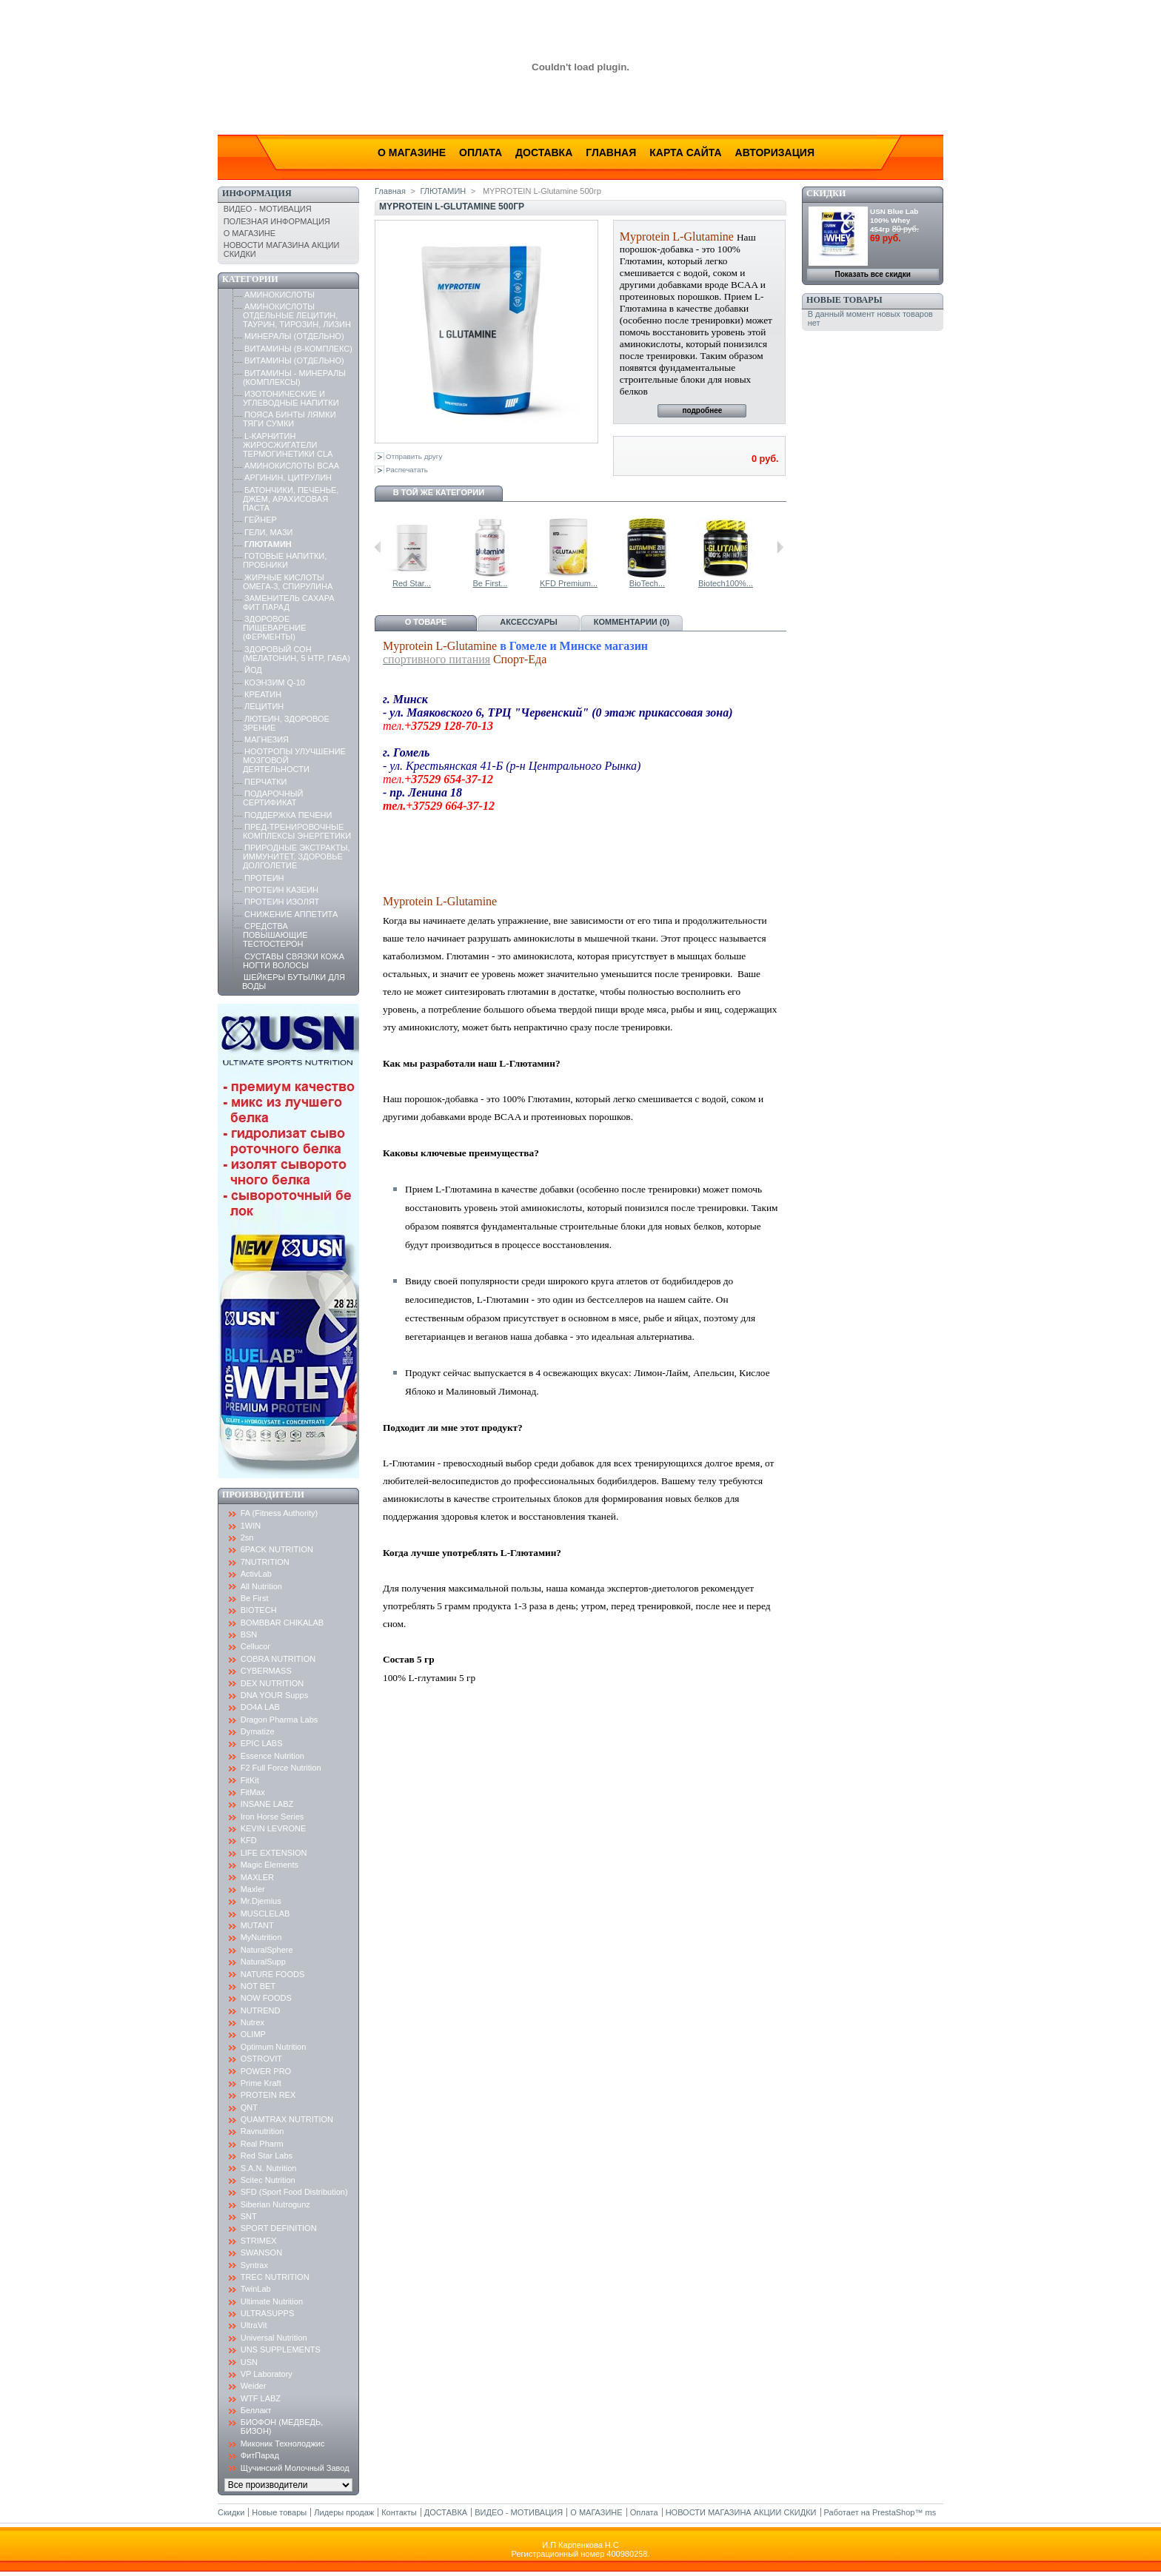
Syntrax (254, 2265)
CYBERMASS (266, 1670)
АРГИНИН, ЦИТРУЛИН (288, 477)
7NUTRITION (265, 1561)
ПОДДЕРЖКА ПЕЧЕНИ (288, 815)
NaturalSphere (267, 1949)
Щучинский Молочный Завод (295, 2467)
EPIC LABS (262, 1743)
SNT (249, 2216)
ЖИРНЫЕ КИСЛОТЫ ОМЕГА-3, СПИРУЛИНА (287, 582)
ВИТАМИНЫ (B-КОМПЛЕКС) (298, 348)
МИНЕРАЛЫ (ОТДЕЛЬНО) (294, 336)
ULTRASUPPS (268, 2313)
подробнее (702, 410)
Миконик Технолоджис (283, 2443)
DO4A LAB (260, 1707)
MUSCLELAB (265, 1913)
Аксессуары (529, 621)
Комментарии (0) (632, 621)
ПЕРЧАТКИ (265, 781)
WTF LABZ (261, 2398)
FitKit (250, 1780)
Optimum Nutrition (274, 2046)
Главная (611, 152)
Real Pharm (262, 2143)
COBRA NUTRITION (278, 1658)
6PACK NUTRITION (277, 1549)
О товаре (426, 621)
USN (249, 2362)
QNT (249, 2107)
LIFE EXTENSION (274, 1852)
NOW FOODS (266, 1997)
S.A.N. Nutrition (269, 2168)
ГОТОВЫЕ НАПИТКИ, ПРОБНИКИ (285, 560)
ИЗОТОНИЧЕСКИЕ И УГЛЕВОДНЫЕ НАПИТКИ (291, 398)
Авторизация (774, 152)
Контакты (399, 2512)
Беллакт (256, 2410)
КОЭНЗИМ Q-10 (274, 682)
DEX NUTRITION (272, 1683)
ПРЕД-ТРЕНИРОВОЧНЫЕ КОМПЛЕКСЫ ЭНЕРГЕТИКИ (297, 831)
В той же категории (438, 492)
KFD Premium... (663, 583)
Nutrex (252, 2022)
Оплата (480, 152)
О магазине (412, 152)
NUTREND (261, 2010)
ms (931, 2512)
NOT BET (258, 1986)
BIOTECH (259, 1610)
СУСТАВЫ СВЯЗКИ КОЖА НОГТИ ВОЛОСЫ (293, 961)
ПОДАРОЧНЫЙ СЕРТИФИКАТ (273, 798)
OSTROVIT (261, 2058)
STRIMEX (259, 2240)
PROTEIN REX (268, 2094)
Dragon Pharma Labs (279, 1719)
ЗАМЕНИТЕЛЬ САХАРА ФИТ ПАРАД (289, 602)
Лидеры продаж (344, 2512)
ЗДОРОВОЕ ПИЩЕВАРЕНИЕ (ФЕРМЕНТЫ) (275, 627)
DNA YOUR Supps (275, 1695)
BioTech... (742, 583)
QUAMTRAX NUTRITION (287, 2119)
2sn (247, 1537)
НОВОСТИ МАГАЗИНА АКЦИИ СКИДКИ (741, 2512)
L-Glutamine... (427, 583)
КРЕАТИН (262, 694)
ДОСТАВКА (445, 2512)
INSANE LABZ (267, 1803)
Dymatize (258, 1731)
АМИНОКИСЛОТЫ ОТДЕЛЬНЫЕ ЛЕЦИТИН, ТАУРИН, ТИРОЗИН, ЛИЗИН (297, 315)
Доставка (543, 152)
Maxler (253, 1889)
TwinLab (256, 2288)
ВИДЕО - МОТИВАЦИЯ (268, 208)
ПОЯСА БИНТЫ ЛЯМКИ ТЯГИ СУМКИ (289, 419)
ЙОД (253, 669)
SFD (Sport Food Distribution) (294, 2191)
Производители (263, 1494)
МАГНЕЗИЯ (266, 739)
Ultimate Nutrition (272, 2301)
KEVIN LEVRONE (274, 1828)
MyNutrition (261, 1937)
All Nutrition (261, 1586)
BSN (249, 1634)
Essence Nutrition (272, 1755)
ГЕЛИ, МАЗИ (268, 532)
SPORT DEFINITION (279, 2228)
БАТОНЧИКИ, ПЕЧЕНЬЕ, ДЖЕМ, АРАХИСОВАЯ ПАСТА (291, 499)
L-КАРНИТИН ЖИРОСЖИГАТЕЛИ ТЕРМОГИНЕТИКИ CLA (288, 445)
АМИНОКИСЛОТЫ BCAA (291, 465)
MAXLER (257, 1877)
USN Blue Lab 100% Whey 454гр (894, 220)
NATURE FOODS (273, 1974)
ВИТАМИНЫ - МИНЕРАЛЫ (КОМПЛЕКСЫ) (294, 377)
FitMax (253, 1792)
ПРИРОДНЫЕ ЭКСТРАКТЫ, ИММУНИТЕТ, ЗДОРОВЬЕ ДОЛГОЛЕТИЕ (296, 856)
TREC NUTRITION (275, 2277)
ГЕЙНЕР (260, 519)
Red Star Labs (266, 2155)
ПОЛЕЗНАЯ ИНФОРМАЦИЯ (277, 221)
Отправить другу (414, 456)
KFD (249, 1840)
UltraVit (254, 2325)
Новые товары (844, 300)
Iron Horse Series (272, 1816)
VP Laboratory (266, 2373)
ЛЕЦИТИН (264, 706)
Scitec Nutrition (268, 2180)
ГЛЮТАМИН (268, 544)
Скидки (826, 193)
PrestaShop (893, 2512)
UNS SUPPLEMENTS (281, 2349)
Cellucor (255, 1646)
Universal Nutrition (274, 2337)
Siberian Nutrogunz (275, 2204)
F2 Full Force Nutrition (281, 1767)
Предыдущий (378, 547)
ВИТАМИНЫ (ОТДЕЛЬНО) (294, 360)
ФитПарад (260, 2455)
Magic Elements (269, 1864)
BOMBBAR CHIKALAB (282, 1622)
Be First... (584, 583)
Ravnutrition (262, 2131)
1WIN (251, 1525)
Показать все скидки (873, 274)
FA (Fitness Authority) (279, 1513)
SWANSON (261, 2252)
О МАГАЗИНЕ (249, 233)
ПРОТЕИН (264, 877)
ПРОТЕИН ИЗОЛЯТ (281, 901)
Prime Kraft (261, 2083)
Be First (255, 1598)
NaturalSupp (263, 1961)
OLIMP (253, 2034)
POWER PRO (266, 2071)
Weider (254, 2385)
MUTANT (257, 1925)
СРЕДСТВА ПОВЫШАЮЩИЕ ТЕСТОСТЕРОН (275, 935)
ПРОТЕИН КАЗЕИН (281, 889)
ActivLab (256, 1573)
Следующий (780, 547)
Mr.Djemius (261, 1900)
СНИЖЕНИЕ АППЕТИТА (291, 914)
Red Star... (506, 583)
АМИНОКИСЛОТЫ (279, 294)
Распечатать (407, 470)
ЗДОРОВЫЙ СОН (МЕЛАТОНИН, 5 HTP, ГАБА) (296, 654)
